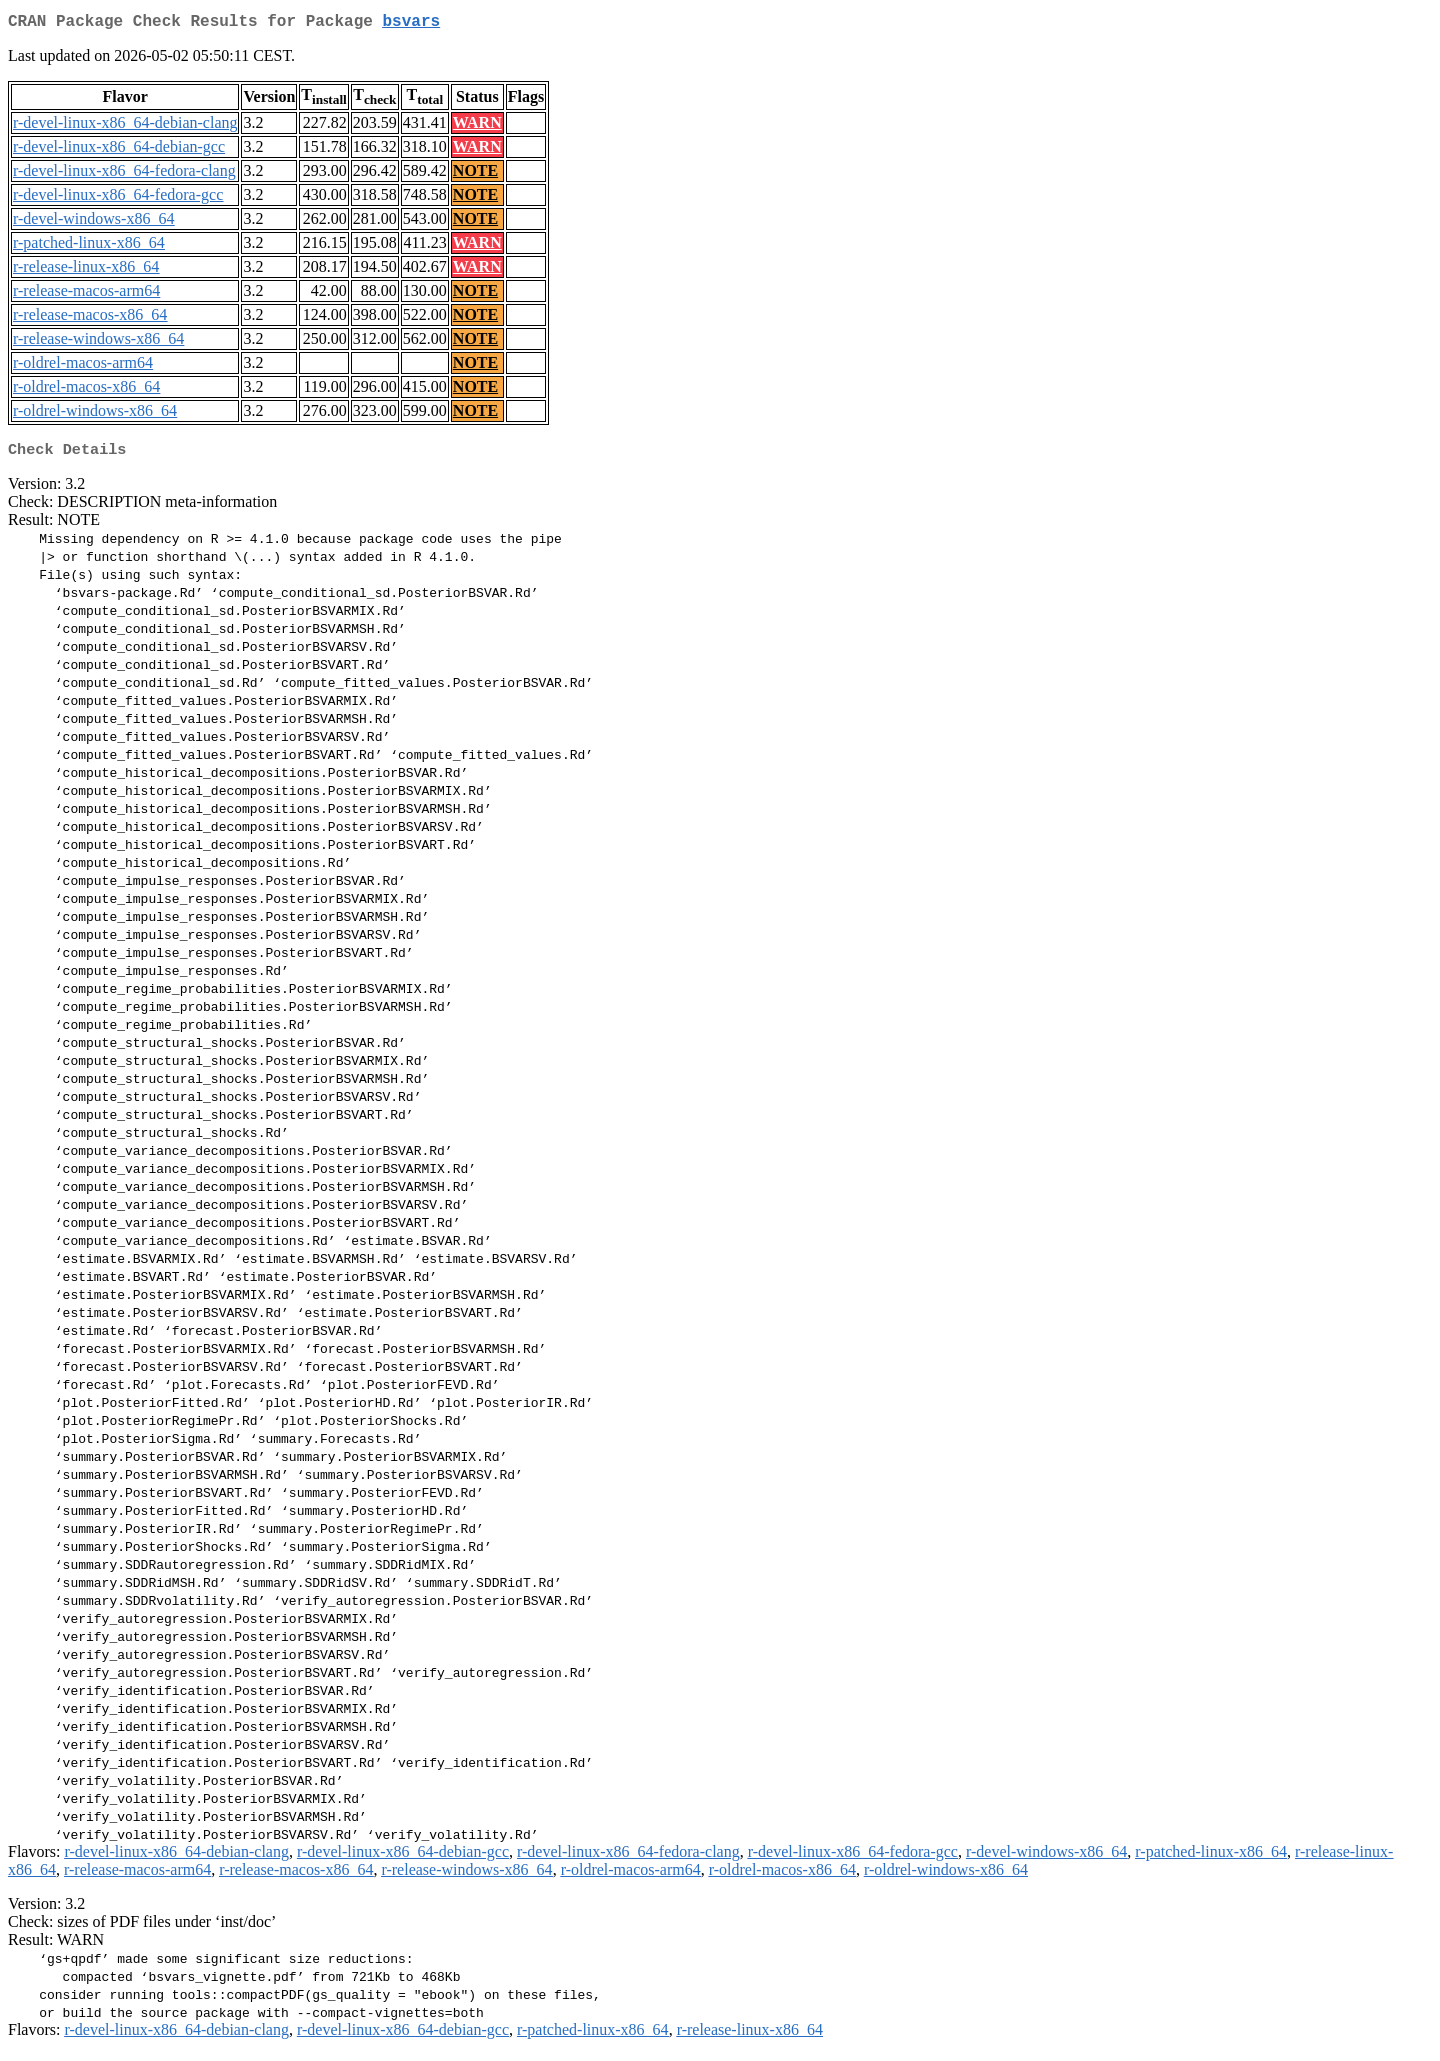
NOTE (475, 174)
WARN (477, 126)
